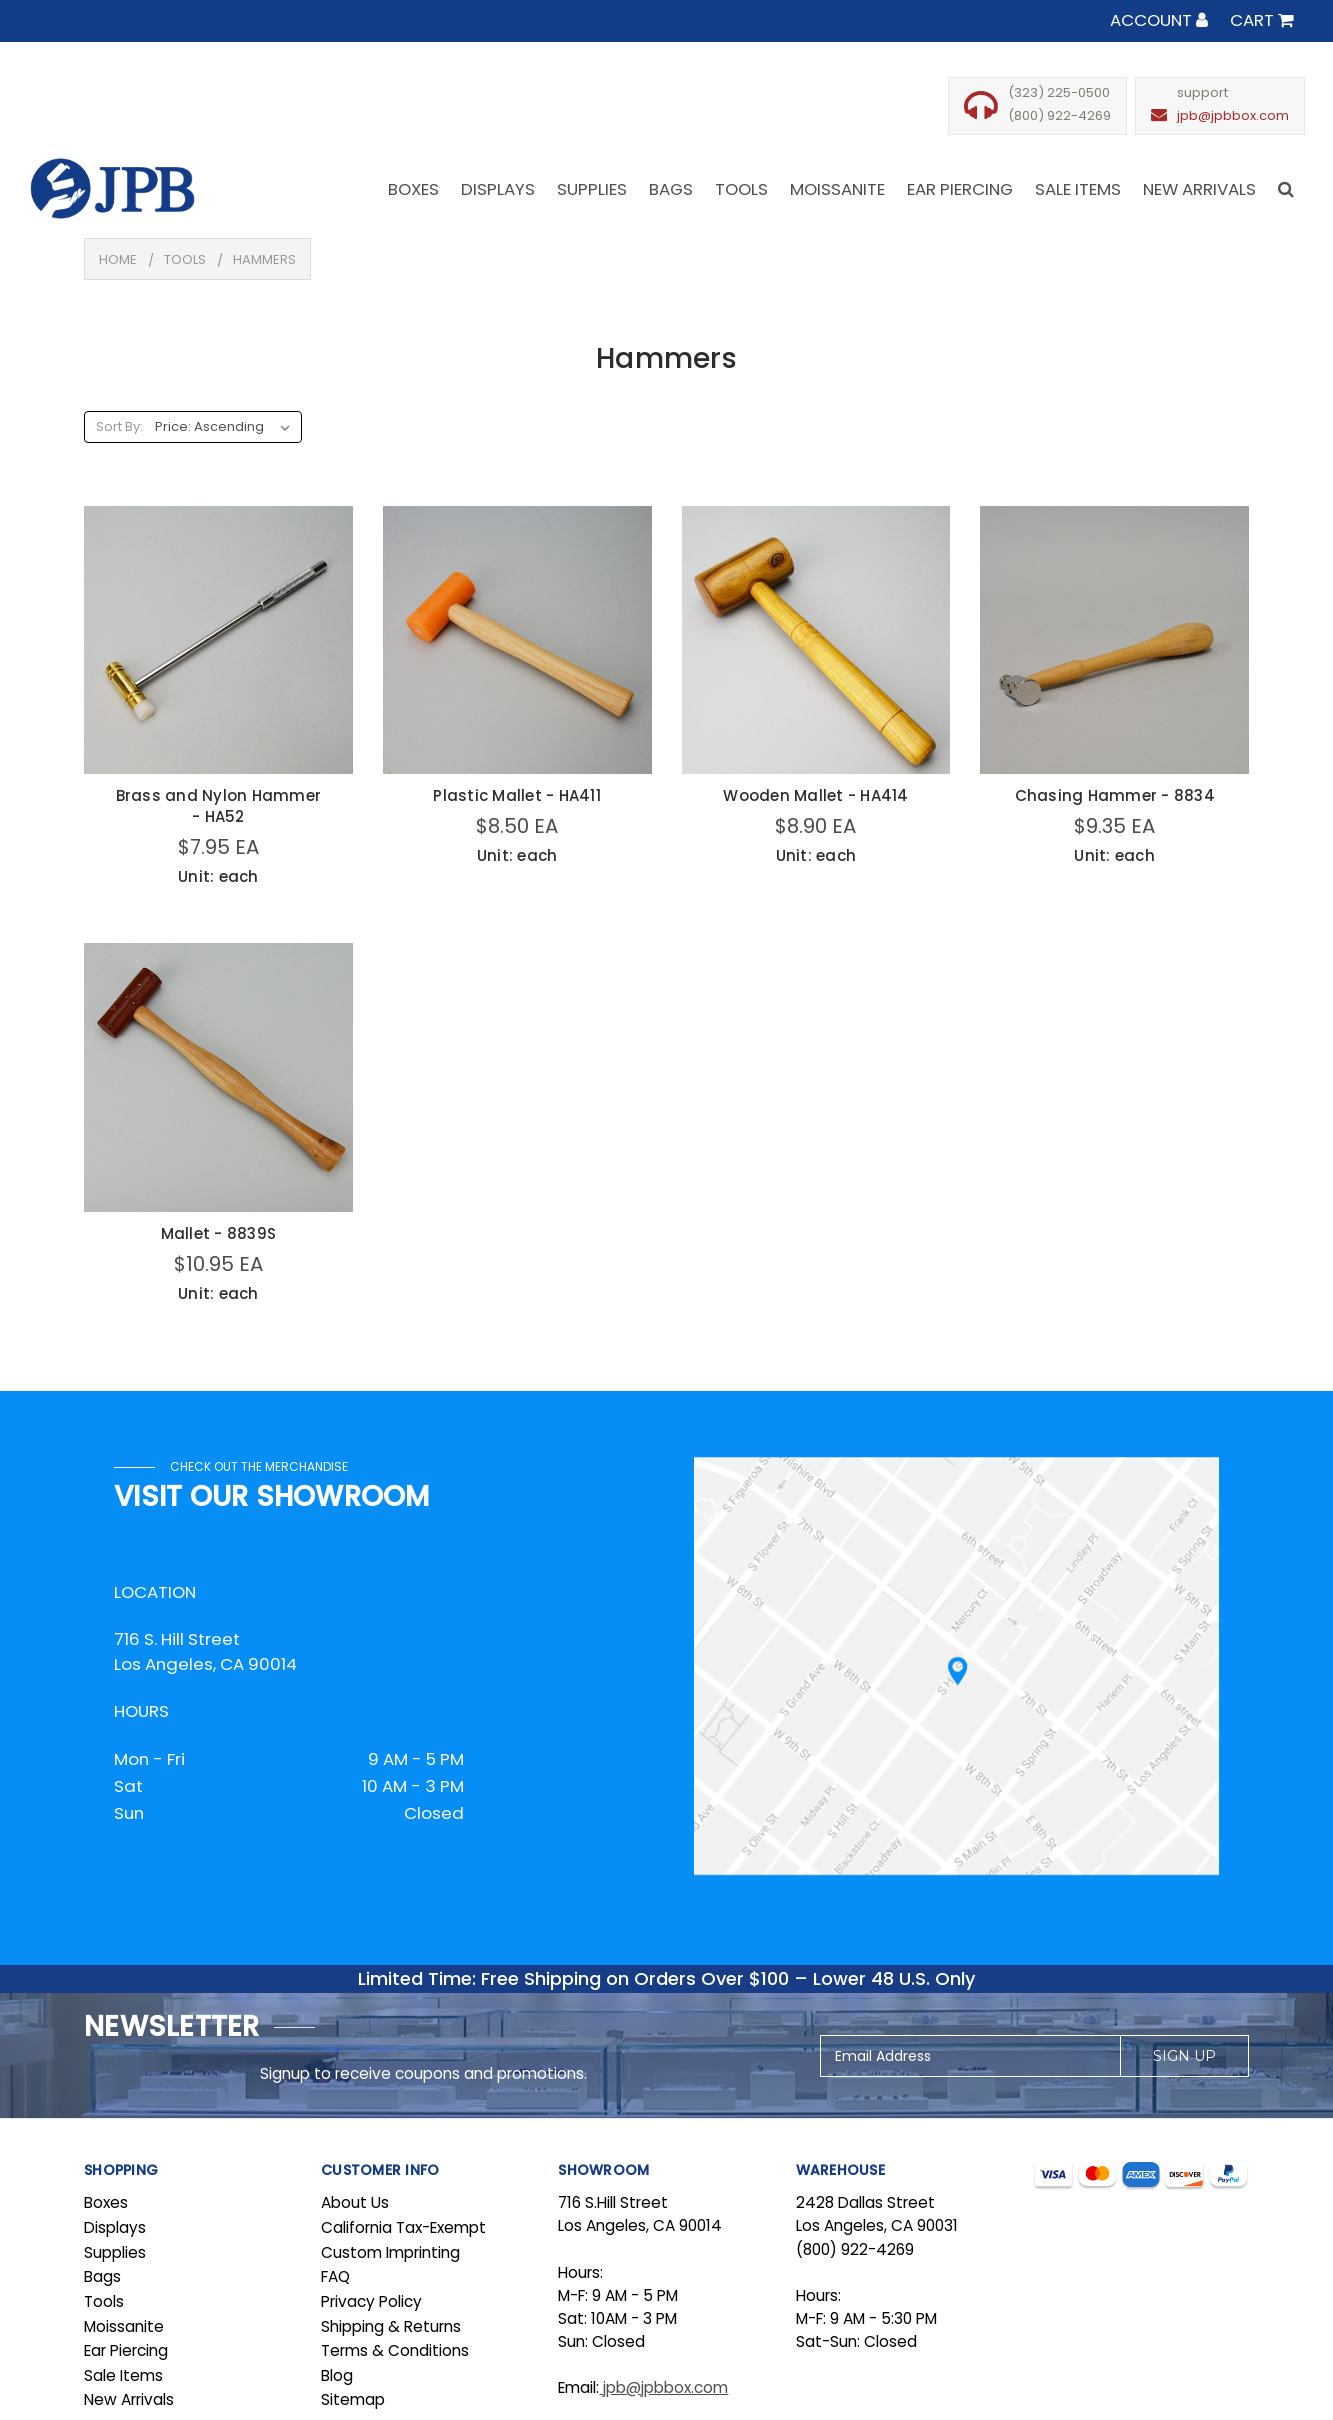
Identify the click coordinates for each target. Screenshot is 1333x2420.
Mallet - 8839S (219, 1233)
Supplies (115, 2252)
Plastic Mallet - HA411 (517, 795)
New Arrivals (129, 2399)
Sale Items (123, 2375)
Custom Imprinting (390, 2252)
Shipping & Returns (391, 2326)
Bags (102, 2276)
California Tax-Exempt (403, 2227)
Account (1159, 20)
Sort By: (119, 426)
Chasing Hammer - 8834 (1115, 795)
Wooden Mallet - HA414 (815, 795)
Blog (337, 2375)
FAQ (335, 2276)
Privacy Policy (371, 2301)
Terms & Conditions (395, 2350)
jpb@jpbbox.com (1233, 115)
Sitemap (353, 2399)
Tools (185, 259)
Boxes (106, 2202)
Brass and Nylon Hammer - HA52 (219, 806)
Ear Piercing (126, 2350)
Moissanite (124, 2326)
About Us (355, 2202)
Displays (115, 2227)
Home (118, 259)
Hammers (264, 259)
